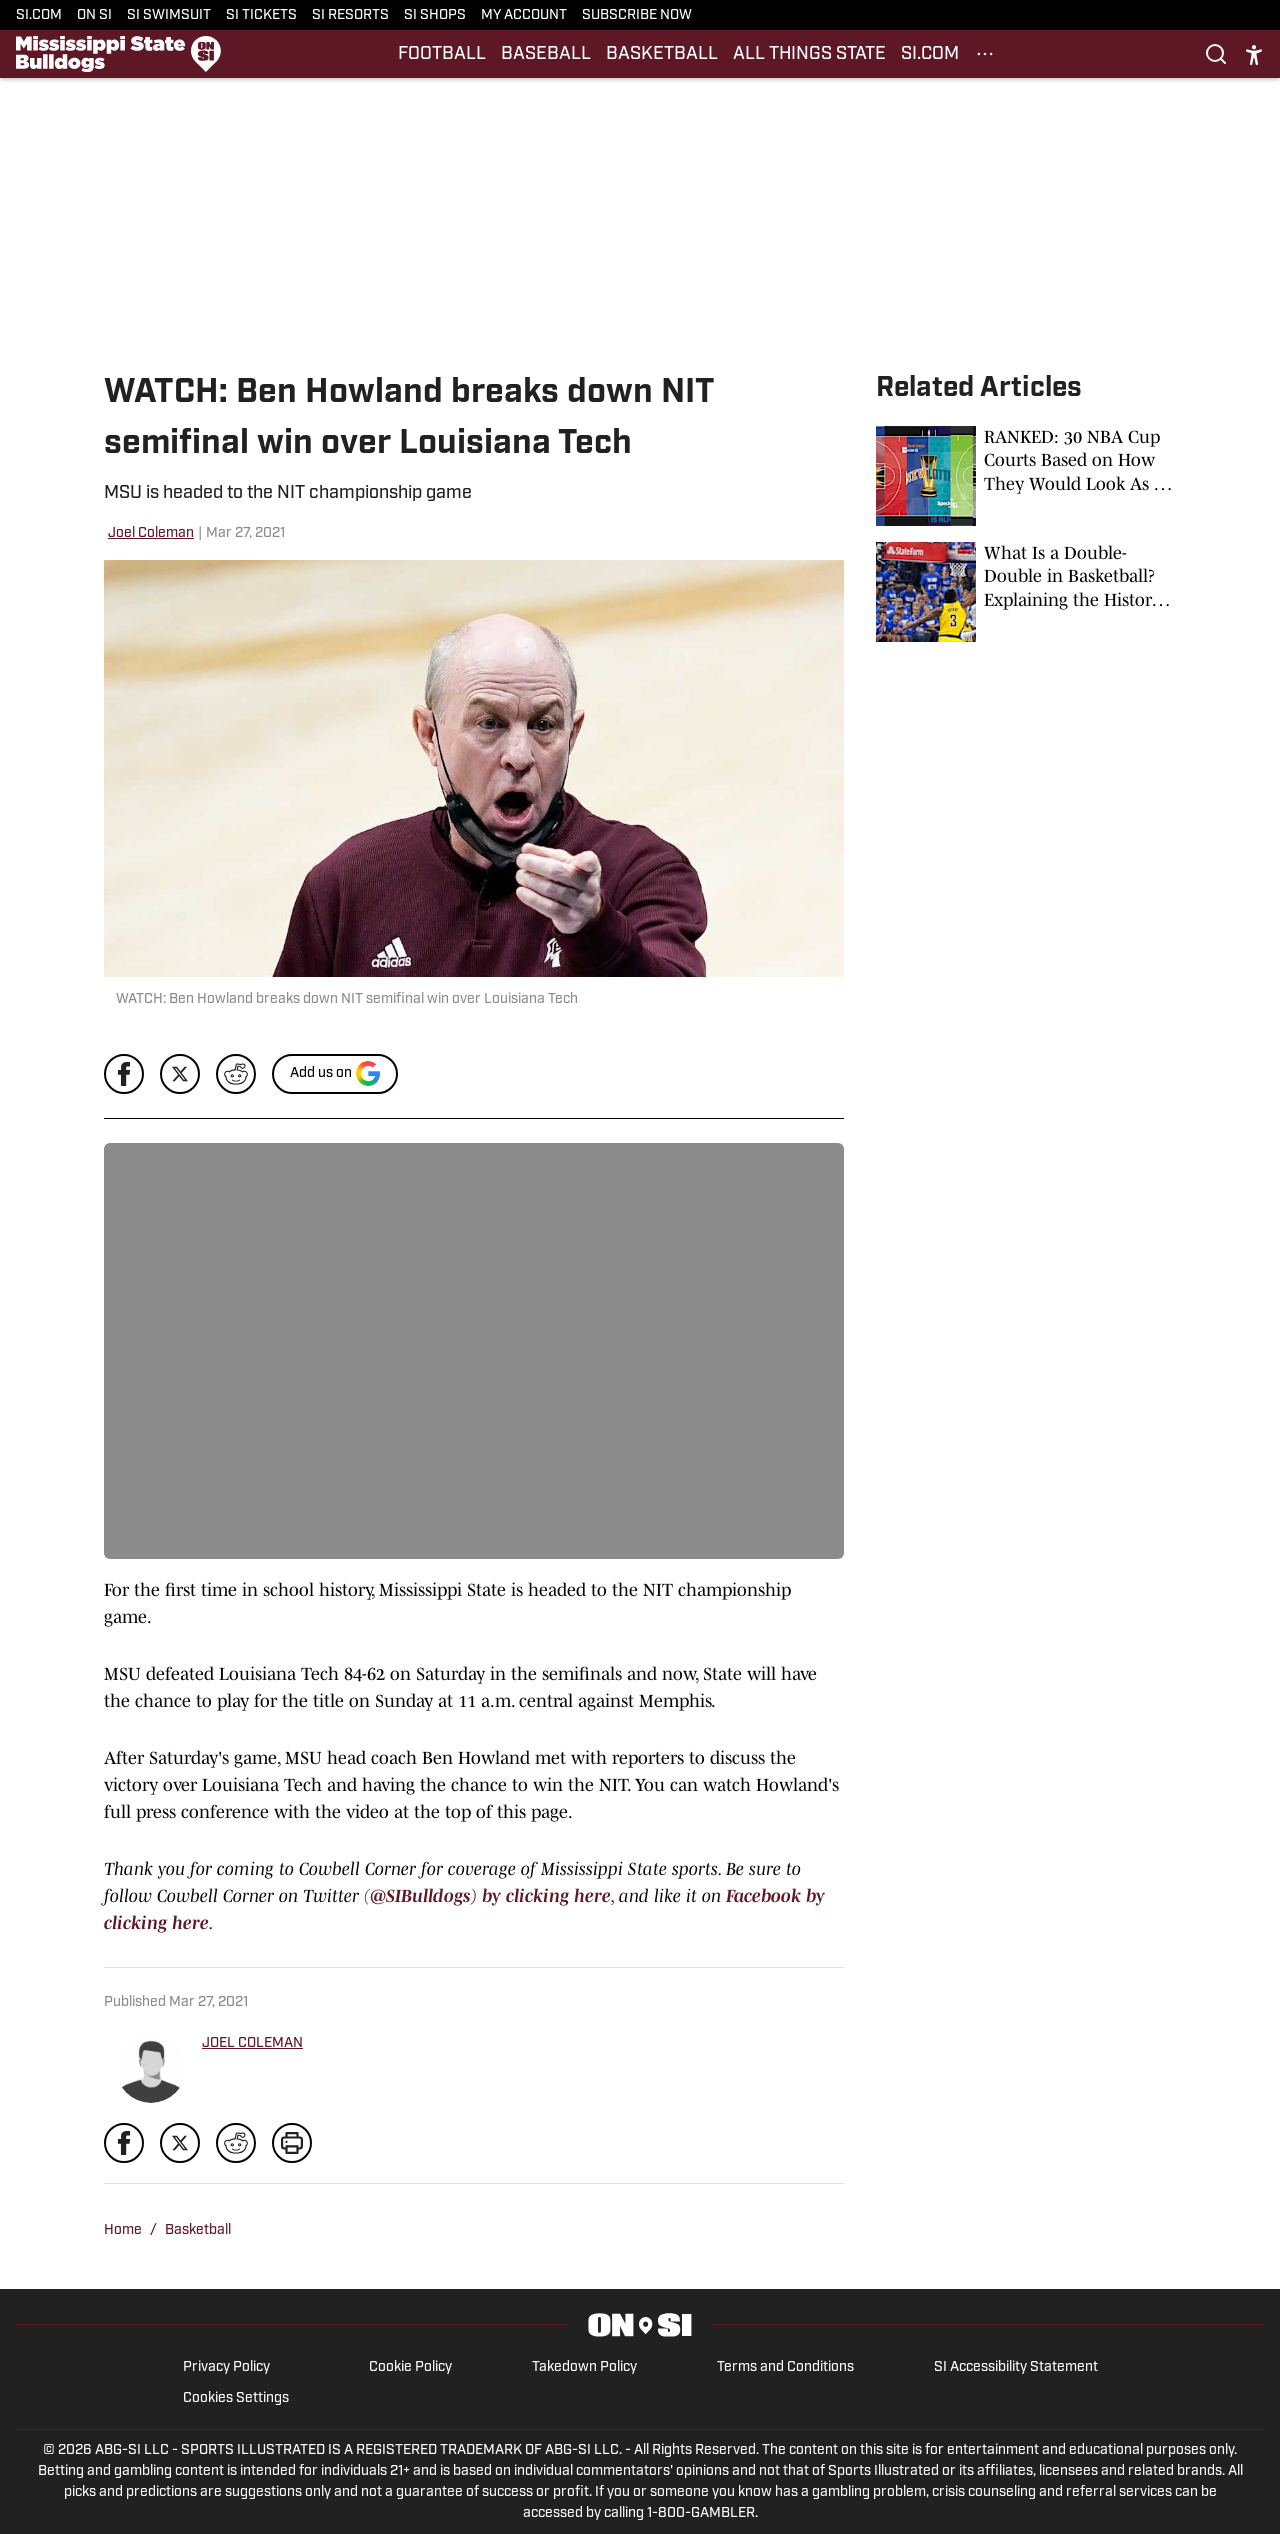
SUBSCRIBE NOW (637, 15)
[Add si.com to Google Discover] (335, 1074)
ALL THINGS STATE (809, 54)
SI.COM (39, 15)
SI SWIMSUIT (169, 15)
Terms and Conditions (785, 2367)
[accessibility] (1254, 54)
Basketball (198, 2230)
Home (123, 2230)
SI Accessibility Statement (1016, 2367)
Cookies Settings (236, 2398)
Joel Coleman (151, 533)
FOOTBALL (442, 54)
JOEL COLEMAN (252, 2043)
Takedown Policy (584, 2367)
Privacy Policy (226, 2367)
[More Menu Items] (985, 54)
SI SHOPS (435, 15)
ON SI (94, 15)
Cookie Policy (410, 2367)
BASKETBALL (662, 54)
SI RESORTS (350, 15)
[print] (292, 2143)
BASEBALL (546, 54)
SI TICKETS (261, 15)
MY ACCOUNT (524, 15)
